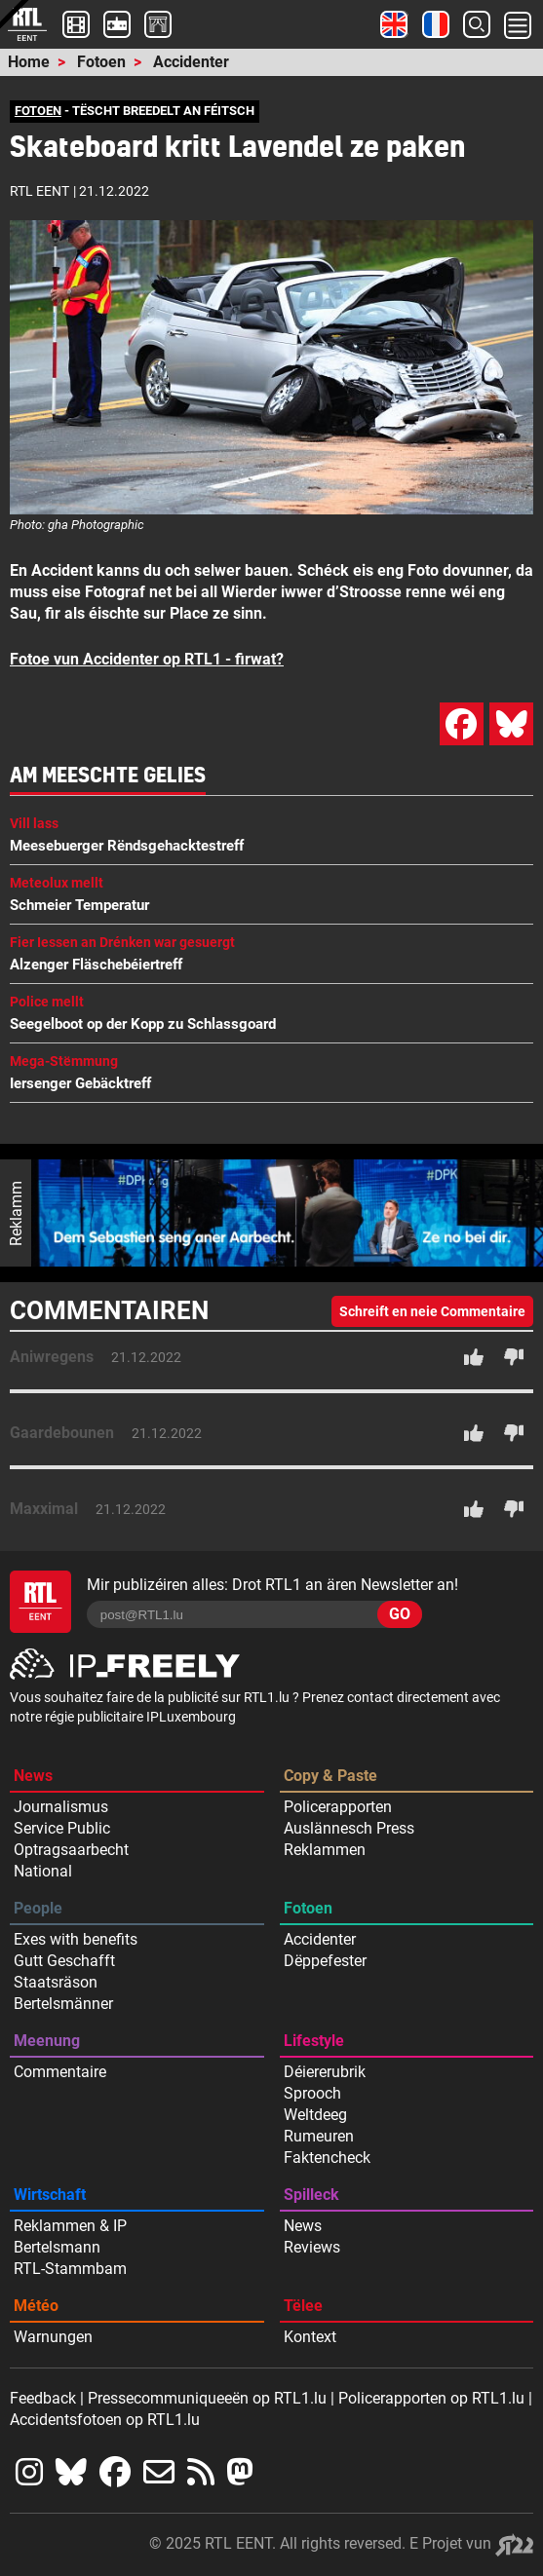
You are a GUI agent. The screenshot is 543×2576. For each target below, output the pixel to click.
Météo (36, 2305)
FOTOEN (38, 110)
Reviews (312, 2247)
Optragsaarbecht (71, 1849)
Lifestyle (314, 2040)
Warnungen (53, 2337)
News (33, 1775)
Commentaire (60, 2072)
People (38, 1908)
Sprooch (312, 2093)
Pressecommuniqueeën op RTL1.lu (207, 2398)
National (43, 1871)
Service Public (62, 1828)
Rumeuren (319, 2136)
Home (29, 62)
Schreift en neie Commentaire (432, 1311)
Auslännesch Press (349, 1828)
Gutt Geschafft (64, 1960)
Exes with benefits (75, 1939)
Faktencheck (327, 2157)
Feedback (43, 2398)
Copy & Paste (330, 1775)
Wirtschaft (50, 2194)
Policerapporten (338, 1807)
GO (399, 1614)
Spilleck (311, 2194)
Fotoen (101, 62)
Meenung (47, 2040)
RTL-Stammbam (70, 2268)
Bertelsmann (57, 2247)
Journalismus (61, 1807)
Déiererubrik (325, 2072)
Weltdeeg (315, 2114)
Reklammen (325, 1849)
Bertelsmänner (63, 2003)
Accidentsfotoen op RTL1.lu (105, 2419)
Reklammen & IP (70, 2225)
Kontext (310, 2337)
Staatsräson (55, 1982)
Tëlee (303, 2305)
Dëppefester (325, 1960)
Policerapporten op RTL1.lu (431, 2398)
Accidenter (191, 62)
